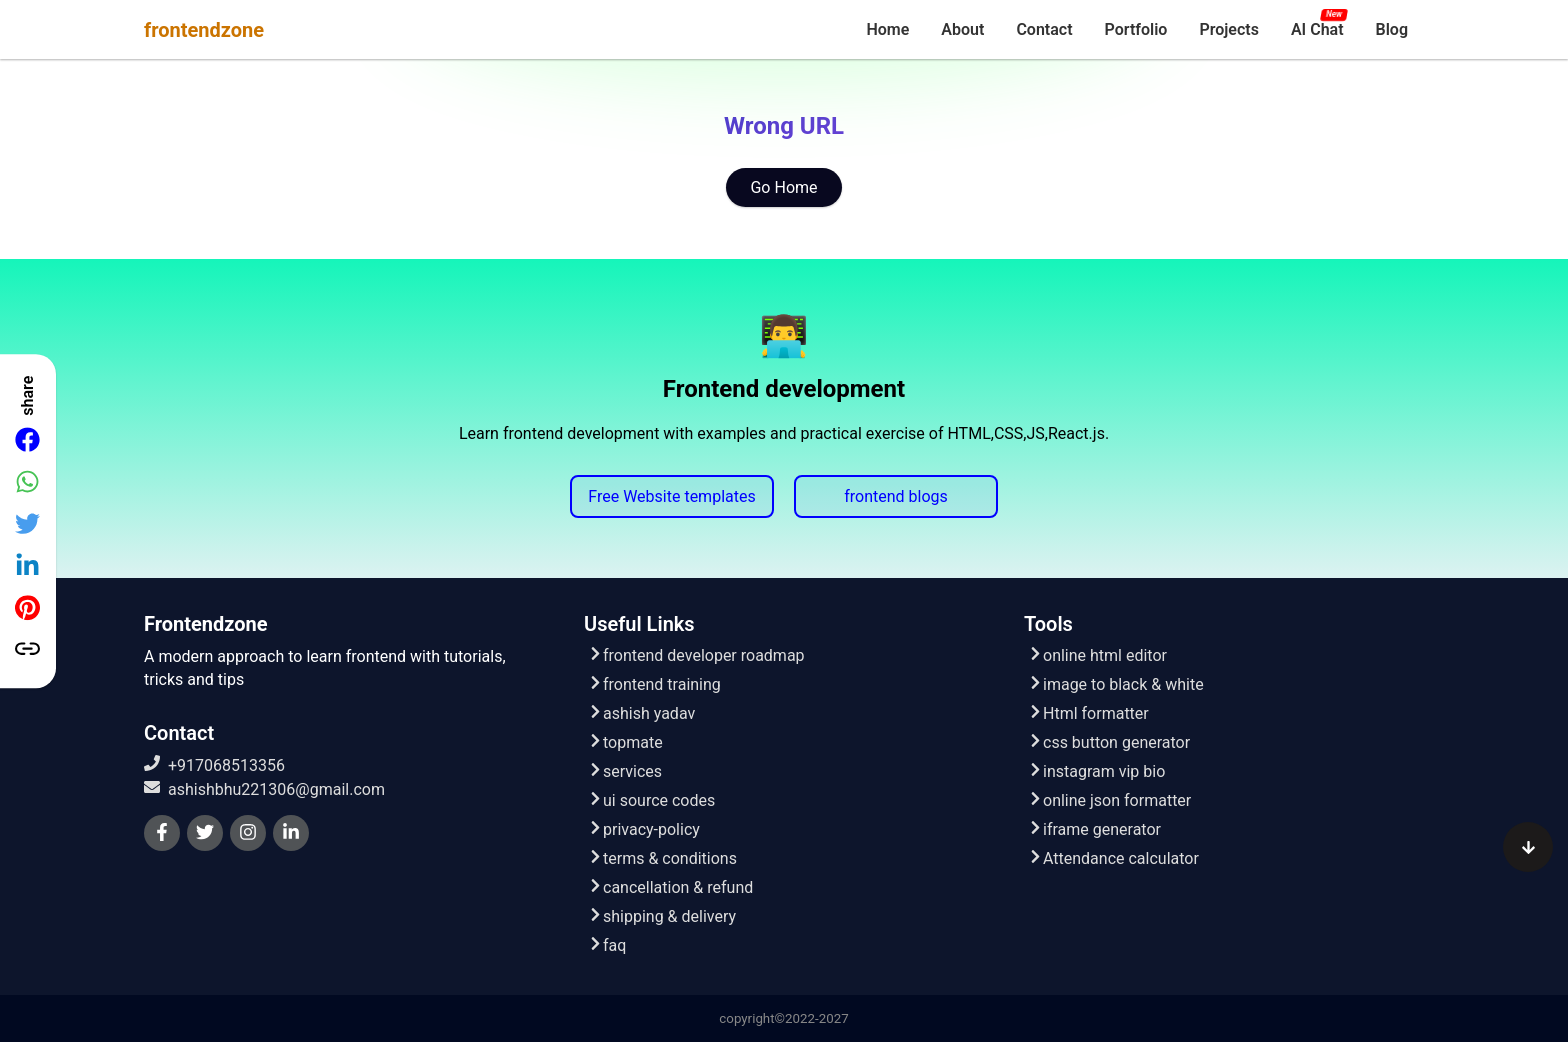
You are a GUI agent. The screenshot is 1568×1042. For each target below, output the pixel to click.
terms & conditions (662, 858)
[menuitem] (887, 29)
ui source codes (651, 800)
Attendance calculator (1113, 858)
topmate (625, 742)
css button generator (1109, 742)
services (625, 771)
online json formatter (1109, 800)
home (887, 29)
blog (1392, 29)
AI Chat (1317, 29)
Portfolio (1136, 29)
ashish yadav (641, 713)
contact (1044, 29)
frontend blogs (896, 496)
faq (607, 945)
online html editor (1097, 655)
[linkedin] (291, 833)
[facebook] (162, 833)
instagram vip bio (1096, 771)
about (962, 29)
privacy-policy (644, 829)
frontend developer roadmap (696, 655)
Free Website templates (671, 496)
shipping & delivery (662, 916)
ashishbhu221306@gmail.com (264, 789)
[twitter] (205, 833)
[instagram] (248, 833)
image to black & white (1116, 684)
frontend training (654, 684)
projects (1229, 29)
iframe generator (1094, 829)
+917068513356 (214, 765)
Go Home (783, 187)
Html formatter (1088, 713)
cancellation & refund (670, 887)
